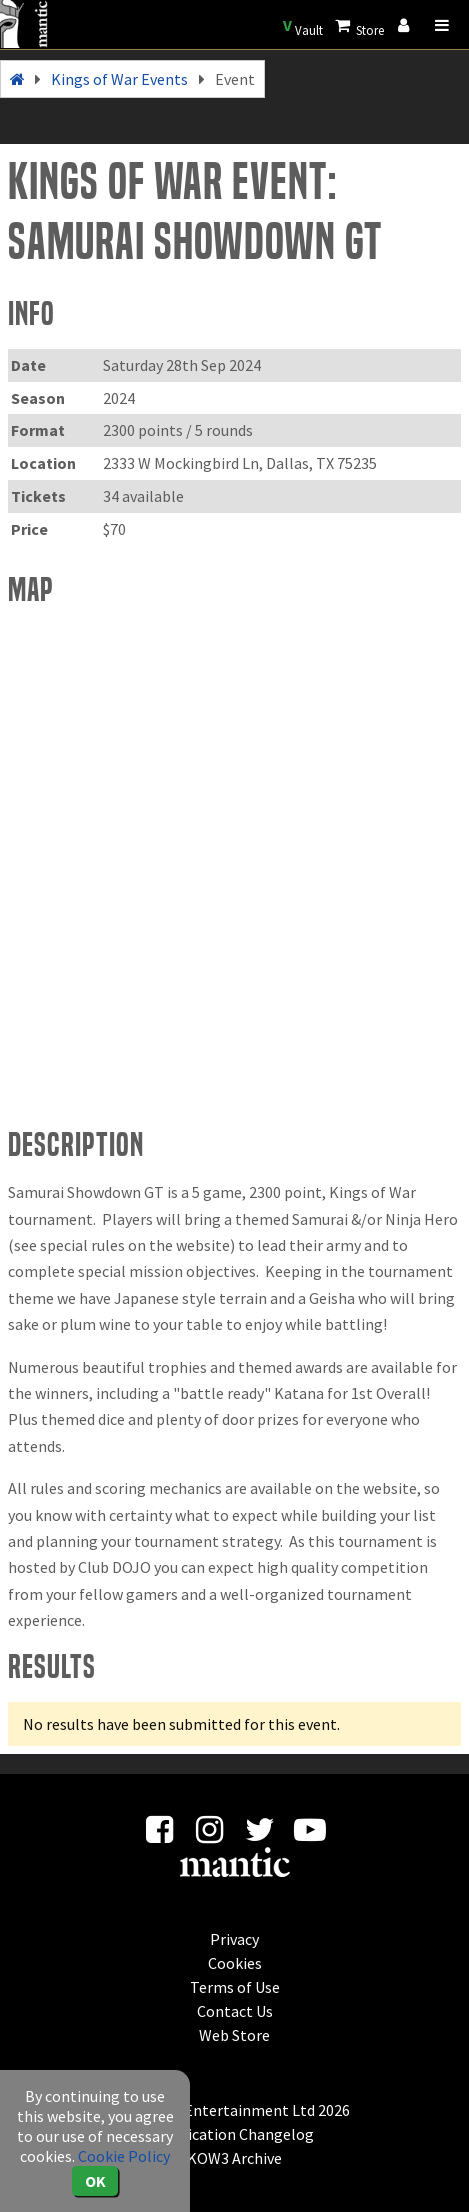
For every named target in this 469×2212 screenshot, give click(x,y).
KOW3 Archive (234, 2158)
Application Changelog (235, 2134)
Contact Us (235, 2011)
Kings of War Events (119, 79)
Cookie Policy (124, 2156)
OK (95, 2181)
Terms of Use (235, 1987)
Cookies (235, 1963)
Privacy (234, 1939)
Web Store (234, 2035)
